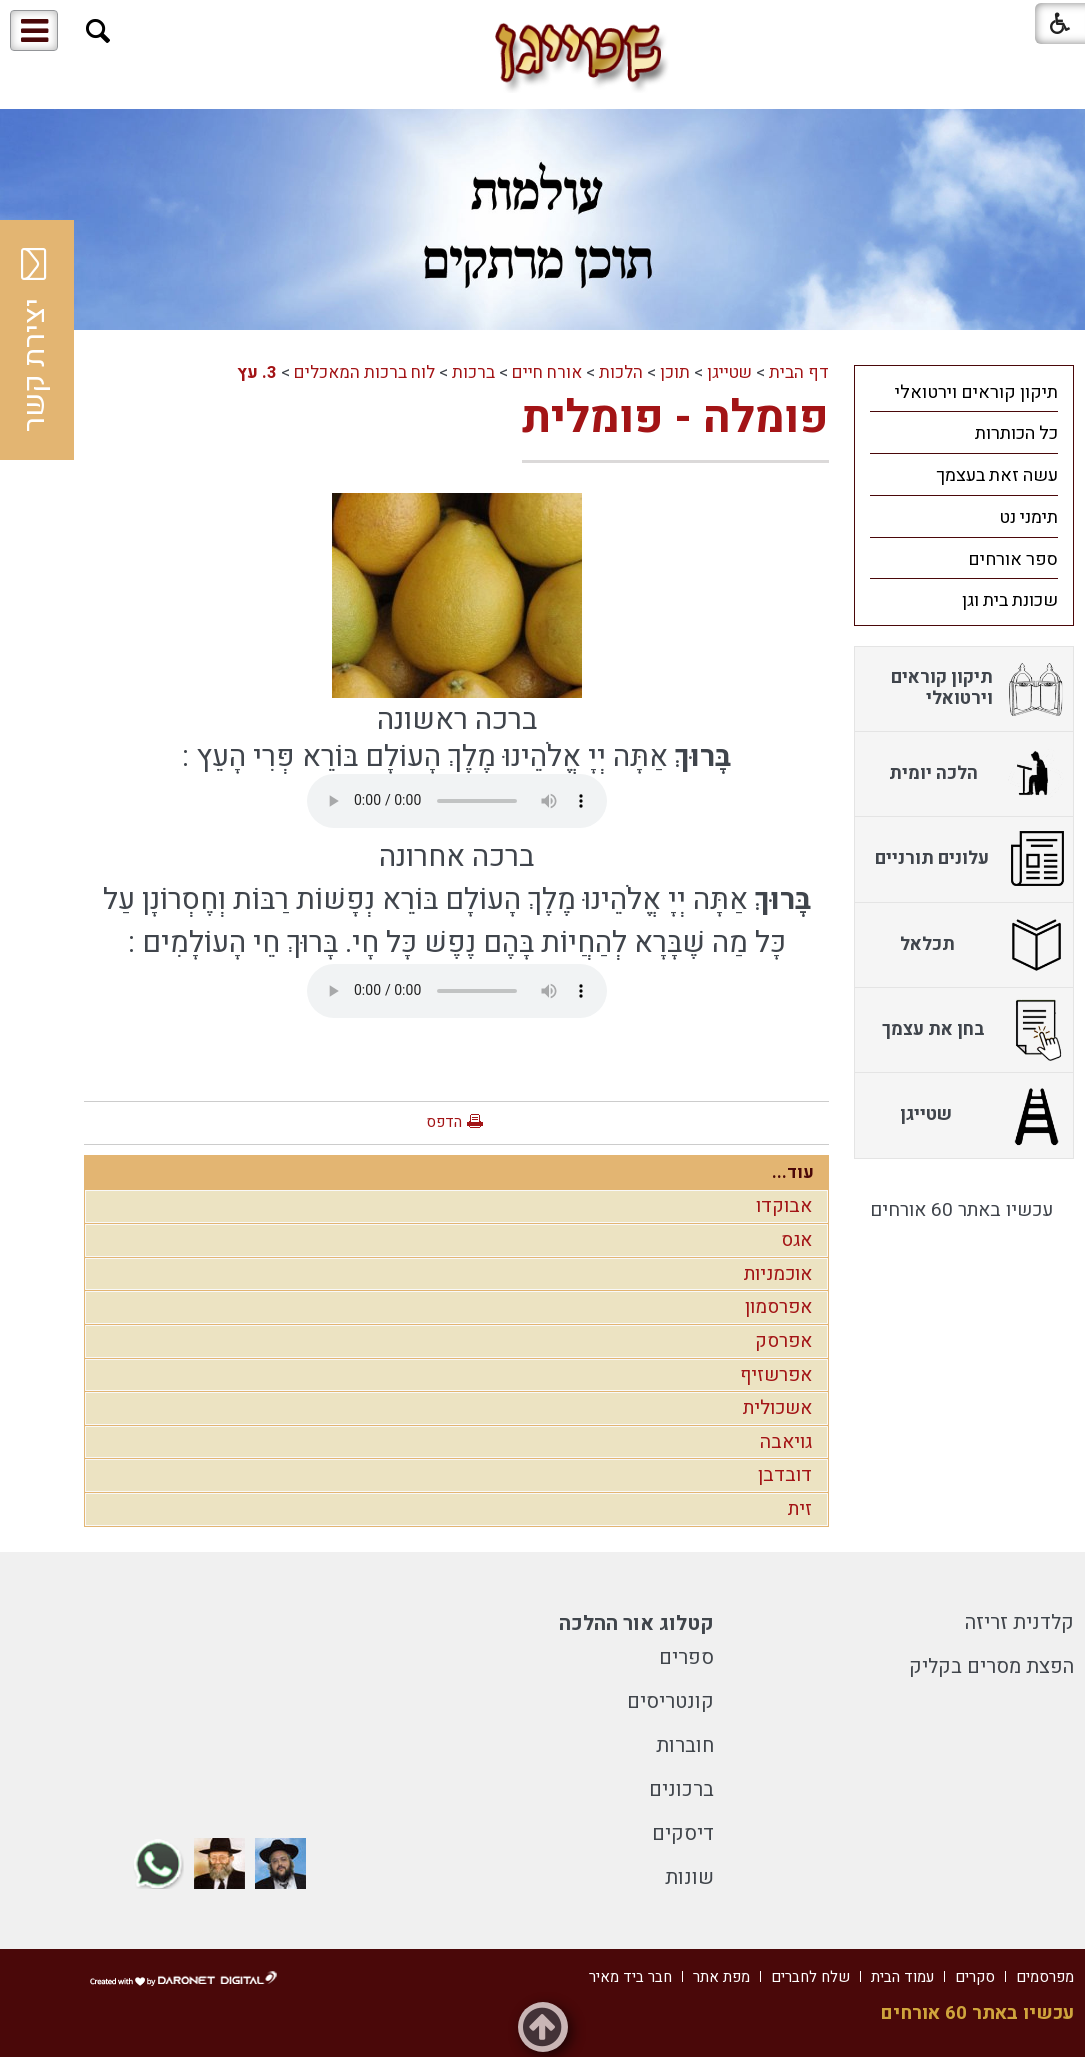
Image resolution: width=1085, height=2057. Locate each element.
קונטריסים (670, 1701)
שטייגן (729, 372)
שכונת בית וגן (1010, 600)
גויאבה (786, 1442)
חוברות (685, 1745)
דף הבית (799, 372)
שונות (689, 1877)
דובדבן (785, 1475)
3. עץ (257, 372)
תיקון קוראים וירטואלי (976, 392)
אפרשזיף (776, 1375)
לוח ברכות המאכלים (364, 372)
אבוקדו (784, 1206)
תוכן (675, 372)
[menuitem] (964, 392)
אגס (796, 1240)
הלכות (621, 372)
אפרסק (783, 1341)
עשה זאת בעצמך (997, 475)
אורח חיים (547, 372)
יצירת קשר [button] (35, 340)
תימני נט (1028, 517)
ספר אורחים (1013, 559)
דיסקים (683, 1833)
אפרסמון (778, 1307)
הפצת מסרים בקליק (991, 1666)
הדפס (444, 1122)
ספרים (686, 1657)
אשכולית (777, 1408)
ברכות (473, 372)
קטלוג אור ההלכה (636, 1623)
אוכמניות (778, 1274)
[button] (98, 31)
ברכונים (681, 1789)
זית (800, 1509)
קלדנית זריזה (1019, 1622)
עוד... (793, 1172)
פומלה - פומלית (675, 418)
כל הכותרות (1016, 433)
